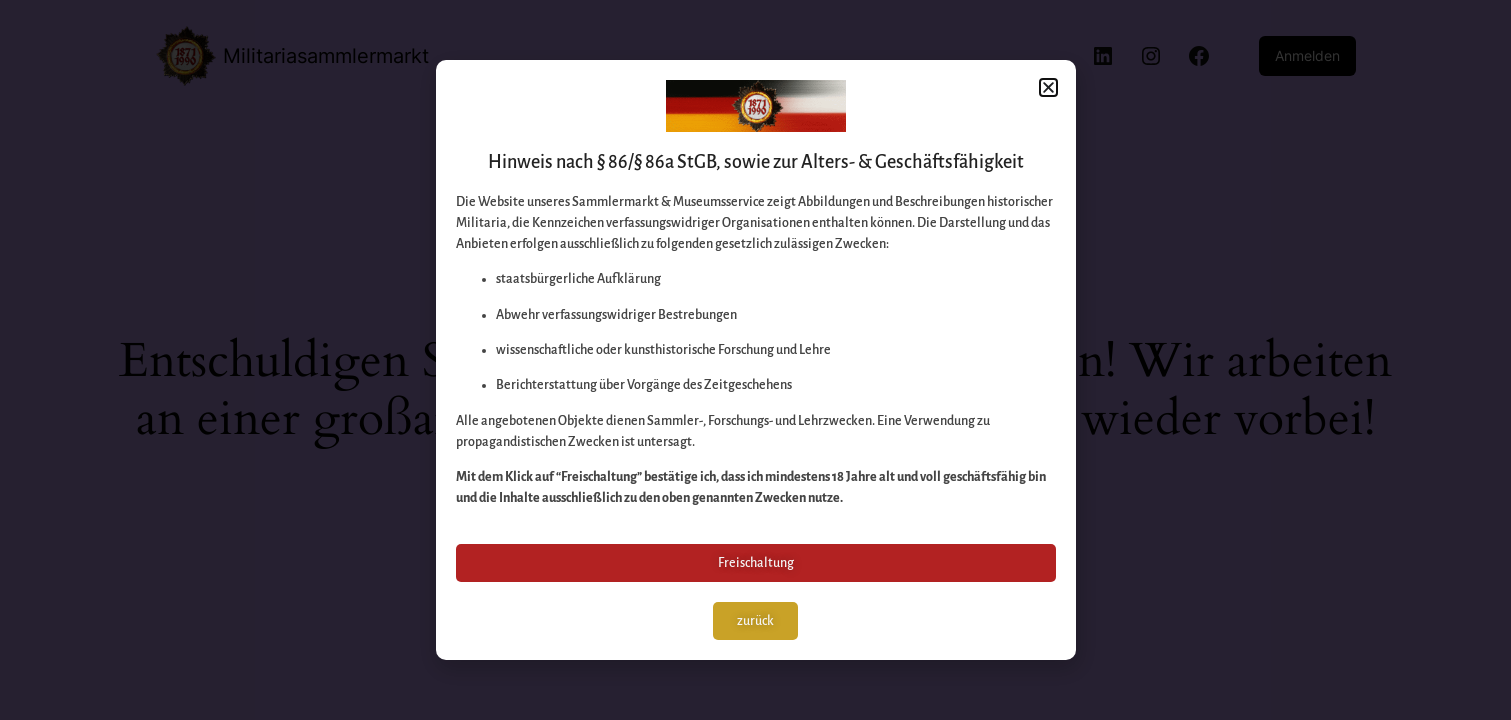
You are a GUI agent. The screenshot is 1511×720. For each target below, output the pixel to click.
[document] (755, 360)
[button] (1048, 87)
